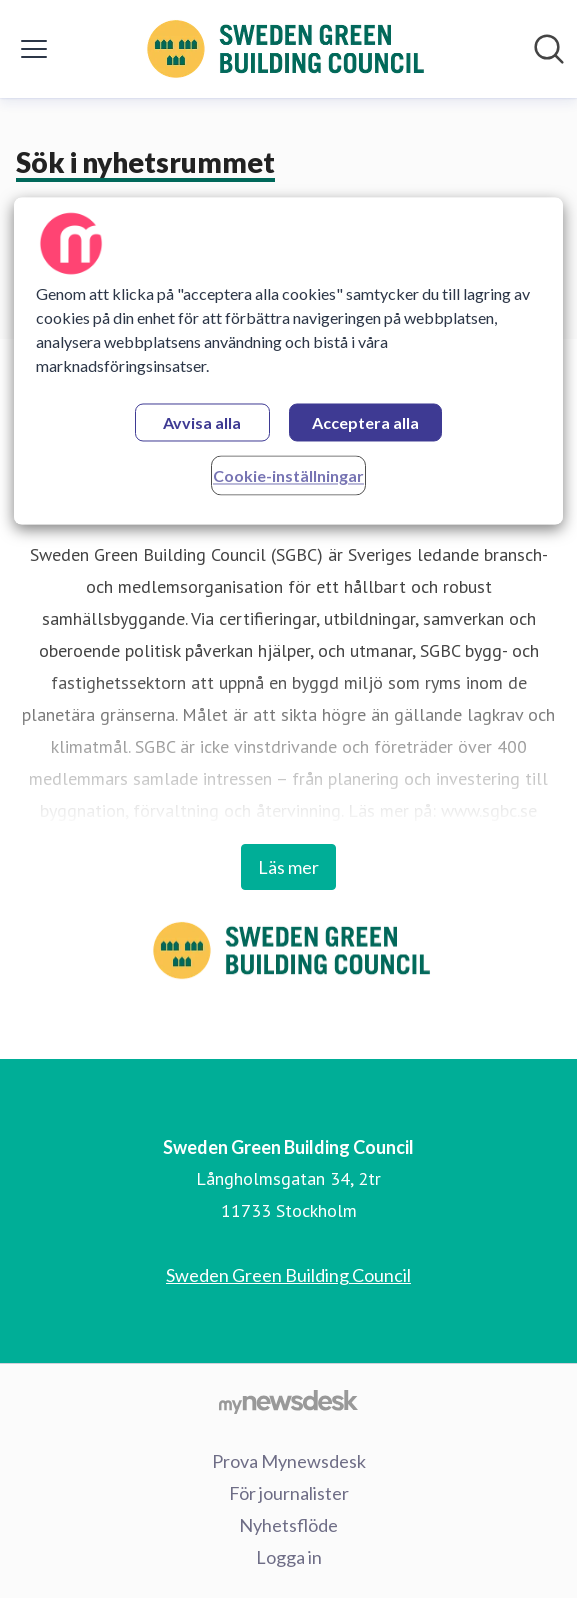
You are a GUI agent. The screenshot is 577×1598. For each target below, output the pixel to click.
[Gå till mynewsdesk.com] (288, 1401)
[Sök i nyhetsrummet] (549, 49)
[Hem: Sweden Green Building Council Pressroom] (283, 49)
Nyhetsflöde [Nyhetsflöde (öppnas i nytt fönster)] (288, 1525)
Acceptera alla (365, 422)
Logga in (289, 1557)
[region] (288, 360)
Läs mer (288, 867)
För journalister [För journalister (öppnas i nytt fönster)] (289, 1493)
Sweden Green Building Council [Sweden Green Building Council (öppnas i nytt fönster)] (288, 1275)
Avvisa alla (202, 422)
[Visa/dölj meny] (34, 49)
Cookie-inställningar (288, 475)
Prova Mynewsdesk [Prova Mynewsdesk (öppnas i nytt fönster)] (289, 1461)
